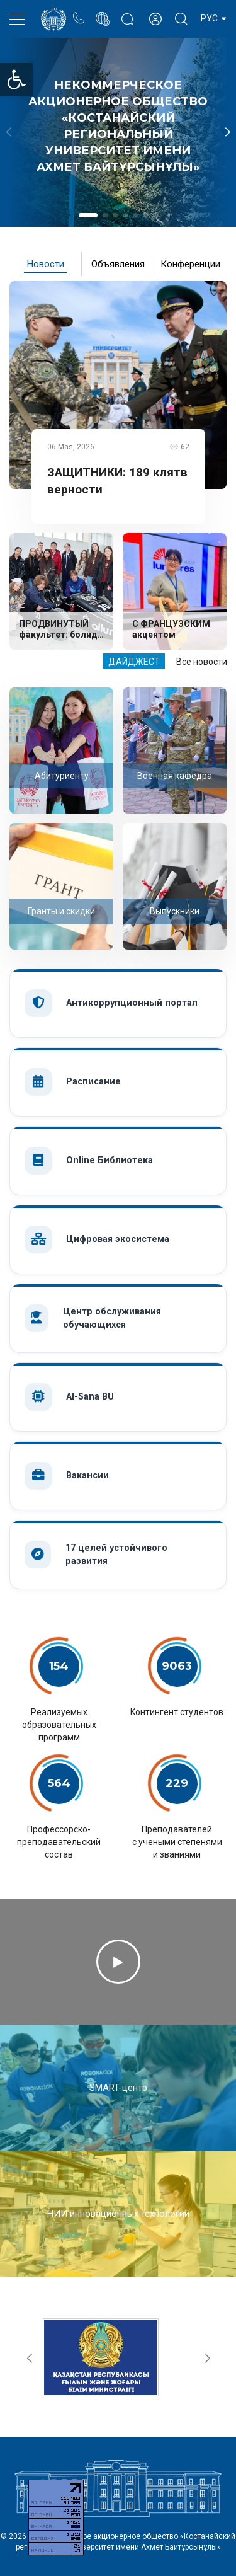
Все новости (201, 662)
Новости (45, 264)
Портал (102, 12)
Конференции (190, 264)
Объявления (118, 264)
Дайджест (134, 662)
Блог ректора (127, 12)
